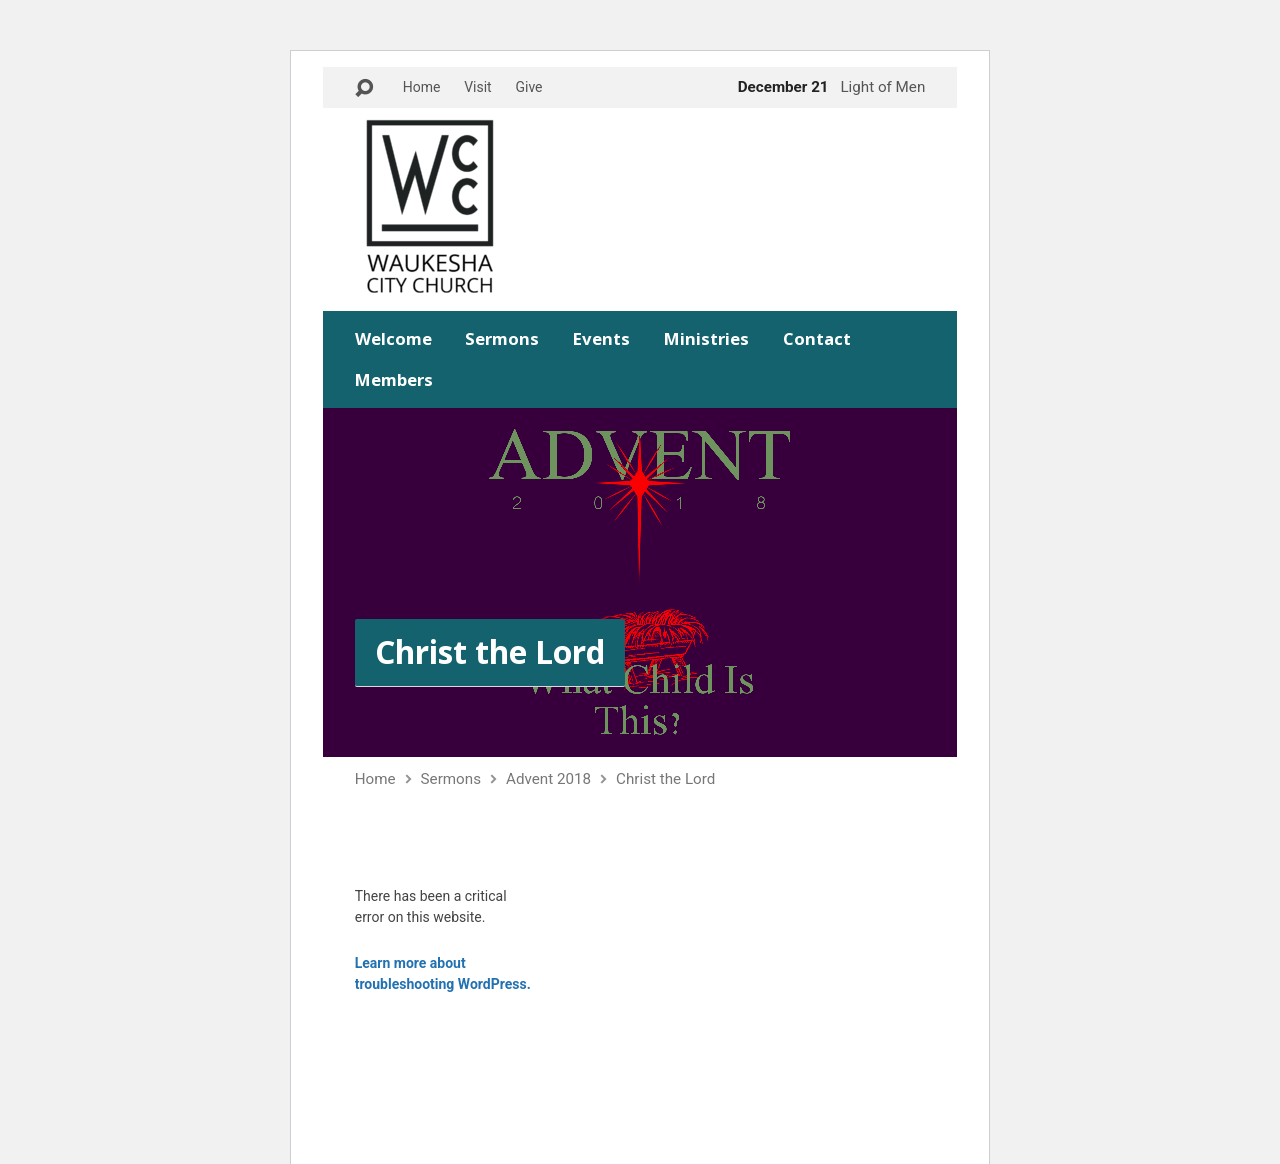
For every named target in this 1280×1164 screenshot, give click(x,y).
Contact (817, 339)
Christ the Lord (490, 651)
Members (394, 380)
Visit (478, 87)
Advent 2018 (548, 779)
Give (528, 87)
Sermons (502, 339)
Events (601, 339)
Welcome (393, 339)
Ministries (706, 339)
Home (422, 87)
